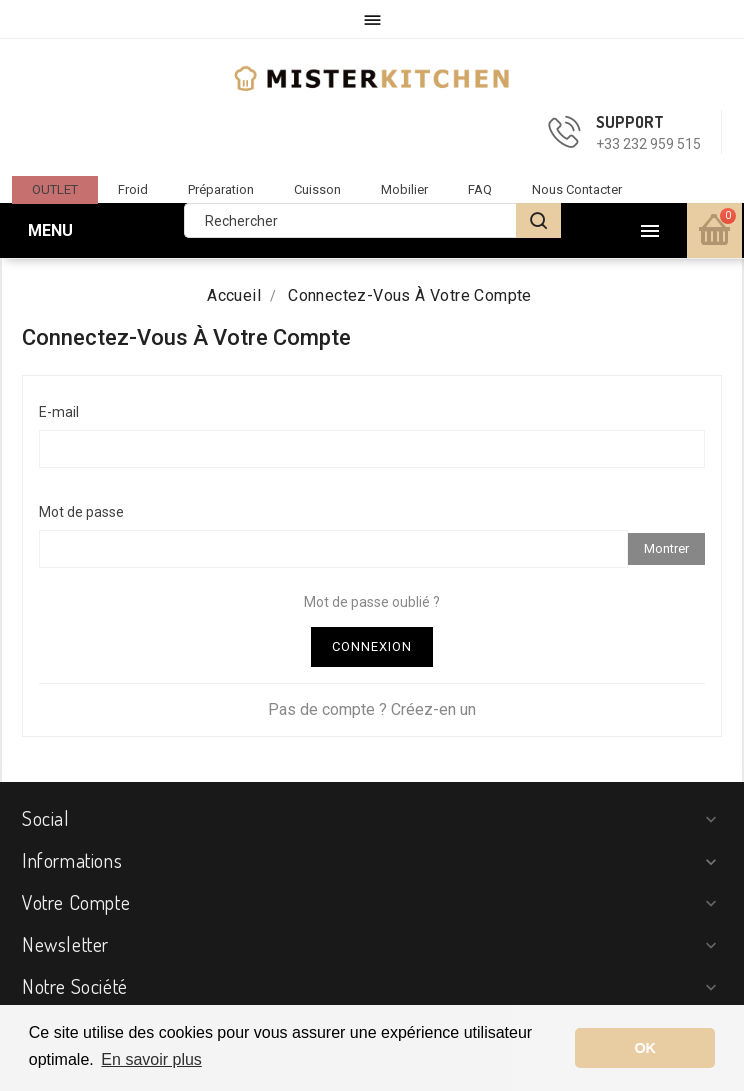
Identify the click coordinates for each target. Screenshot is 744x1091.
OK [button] (645, 1048)
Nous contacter (577, 189)
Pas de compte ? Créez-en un (372, 709)
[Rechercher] (372, 220)
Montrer (666, 548)
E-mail (59, 412)
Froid (133, 189)
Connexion (372, 646)
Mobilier (404, 189)
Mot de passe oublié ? (372, 602)
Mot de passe (81, 512)
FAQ (480, 189)
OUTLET (55, 189)
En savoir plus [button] (151, 1059)
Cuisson (317, 189)
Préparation (221, 189)
